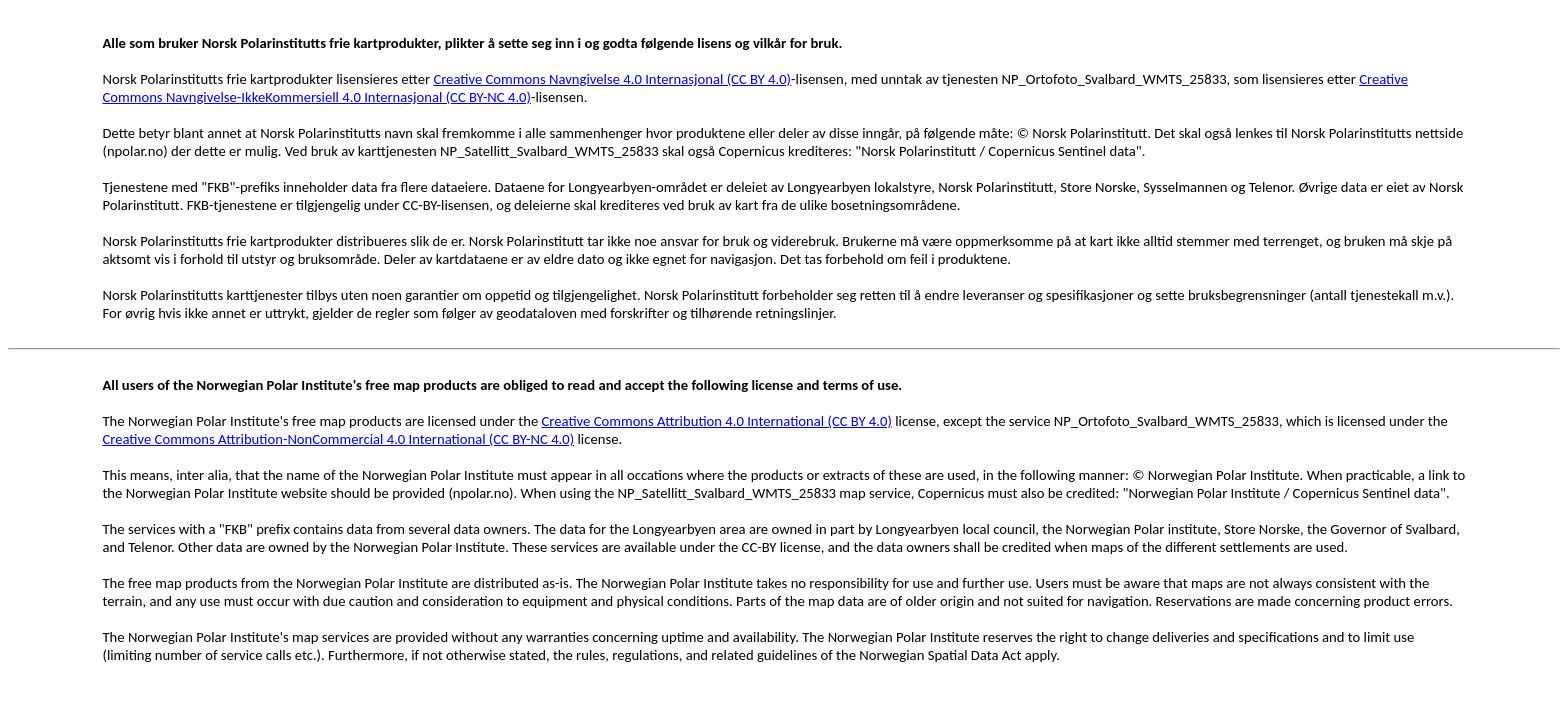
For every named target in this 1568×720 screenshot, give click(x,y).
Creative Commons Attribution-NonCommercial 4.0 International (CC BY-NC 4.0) (338, 439)
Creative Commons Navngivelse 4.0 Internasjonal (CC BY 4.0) (612, 79)
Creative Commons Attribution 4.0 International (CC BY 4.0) (717, 421)
